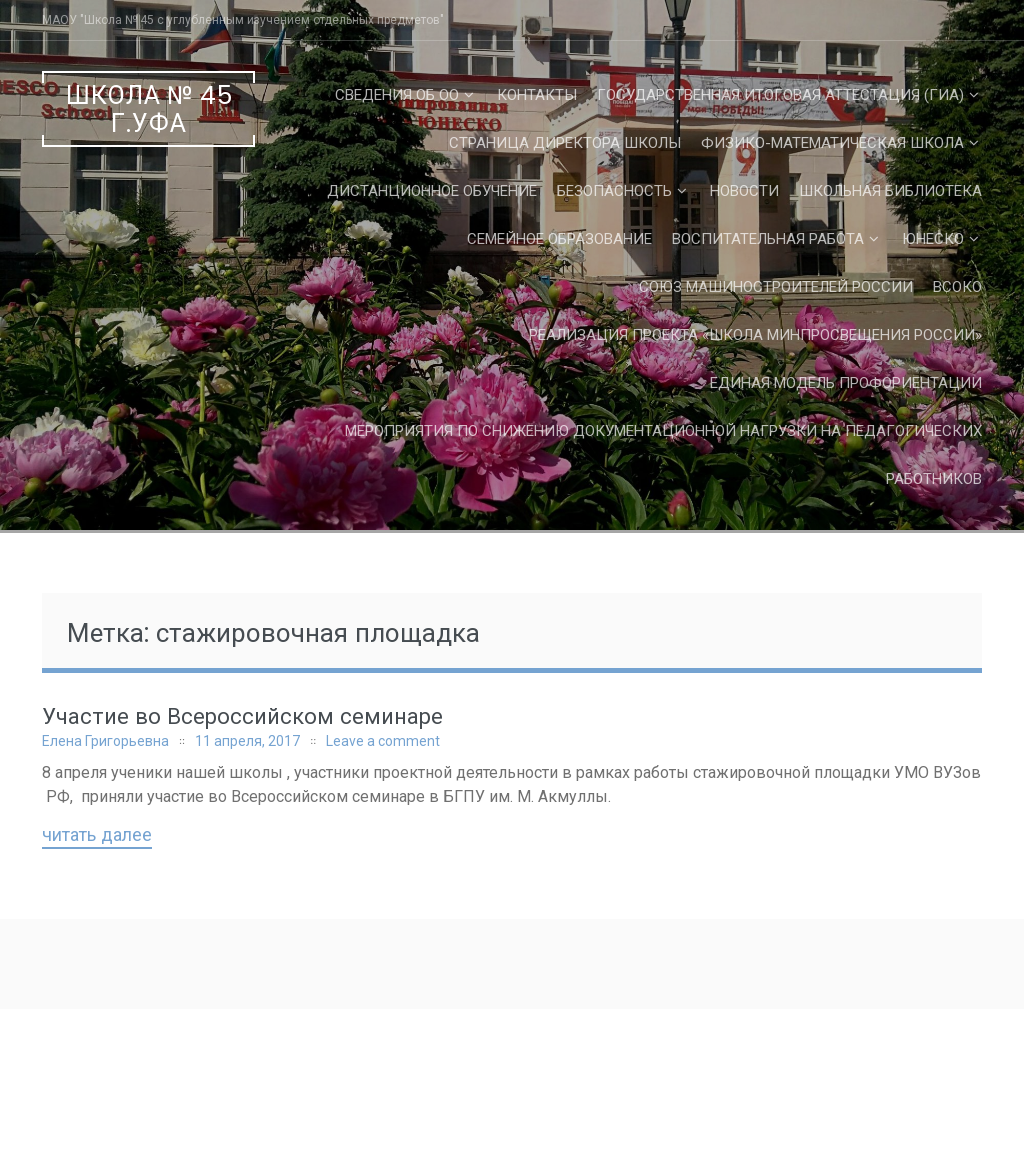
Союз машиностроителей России (776, 287)
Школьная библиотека (890, 191)
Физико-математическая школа (832, 143)
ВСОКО (957, 287)
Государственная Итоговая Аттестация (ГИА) (780, 95)
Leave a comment (383, 741)
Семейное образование (559, 239)
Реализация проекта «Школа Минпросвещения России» (755, 335)
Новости (744, 191)
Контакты (537, 95)
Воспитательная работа (768, 239)
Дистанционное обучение (432, 191)
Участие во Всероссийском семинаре (242, 716)
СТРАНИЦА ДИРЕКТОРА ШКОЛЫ (565, 143)
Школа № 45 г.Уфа (149, 109)
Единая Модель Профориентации (846, 383)
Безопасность (614, 191)
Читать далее (97, 836)
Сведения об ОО (397, 95)
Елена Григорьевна (105, 741)
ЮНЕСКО (933, 239)
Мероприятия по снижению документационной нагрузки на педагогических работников (663, 455)
